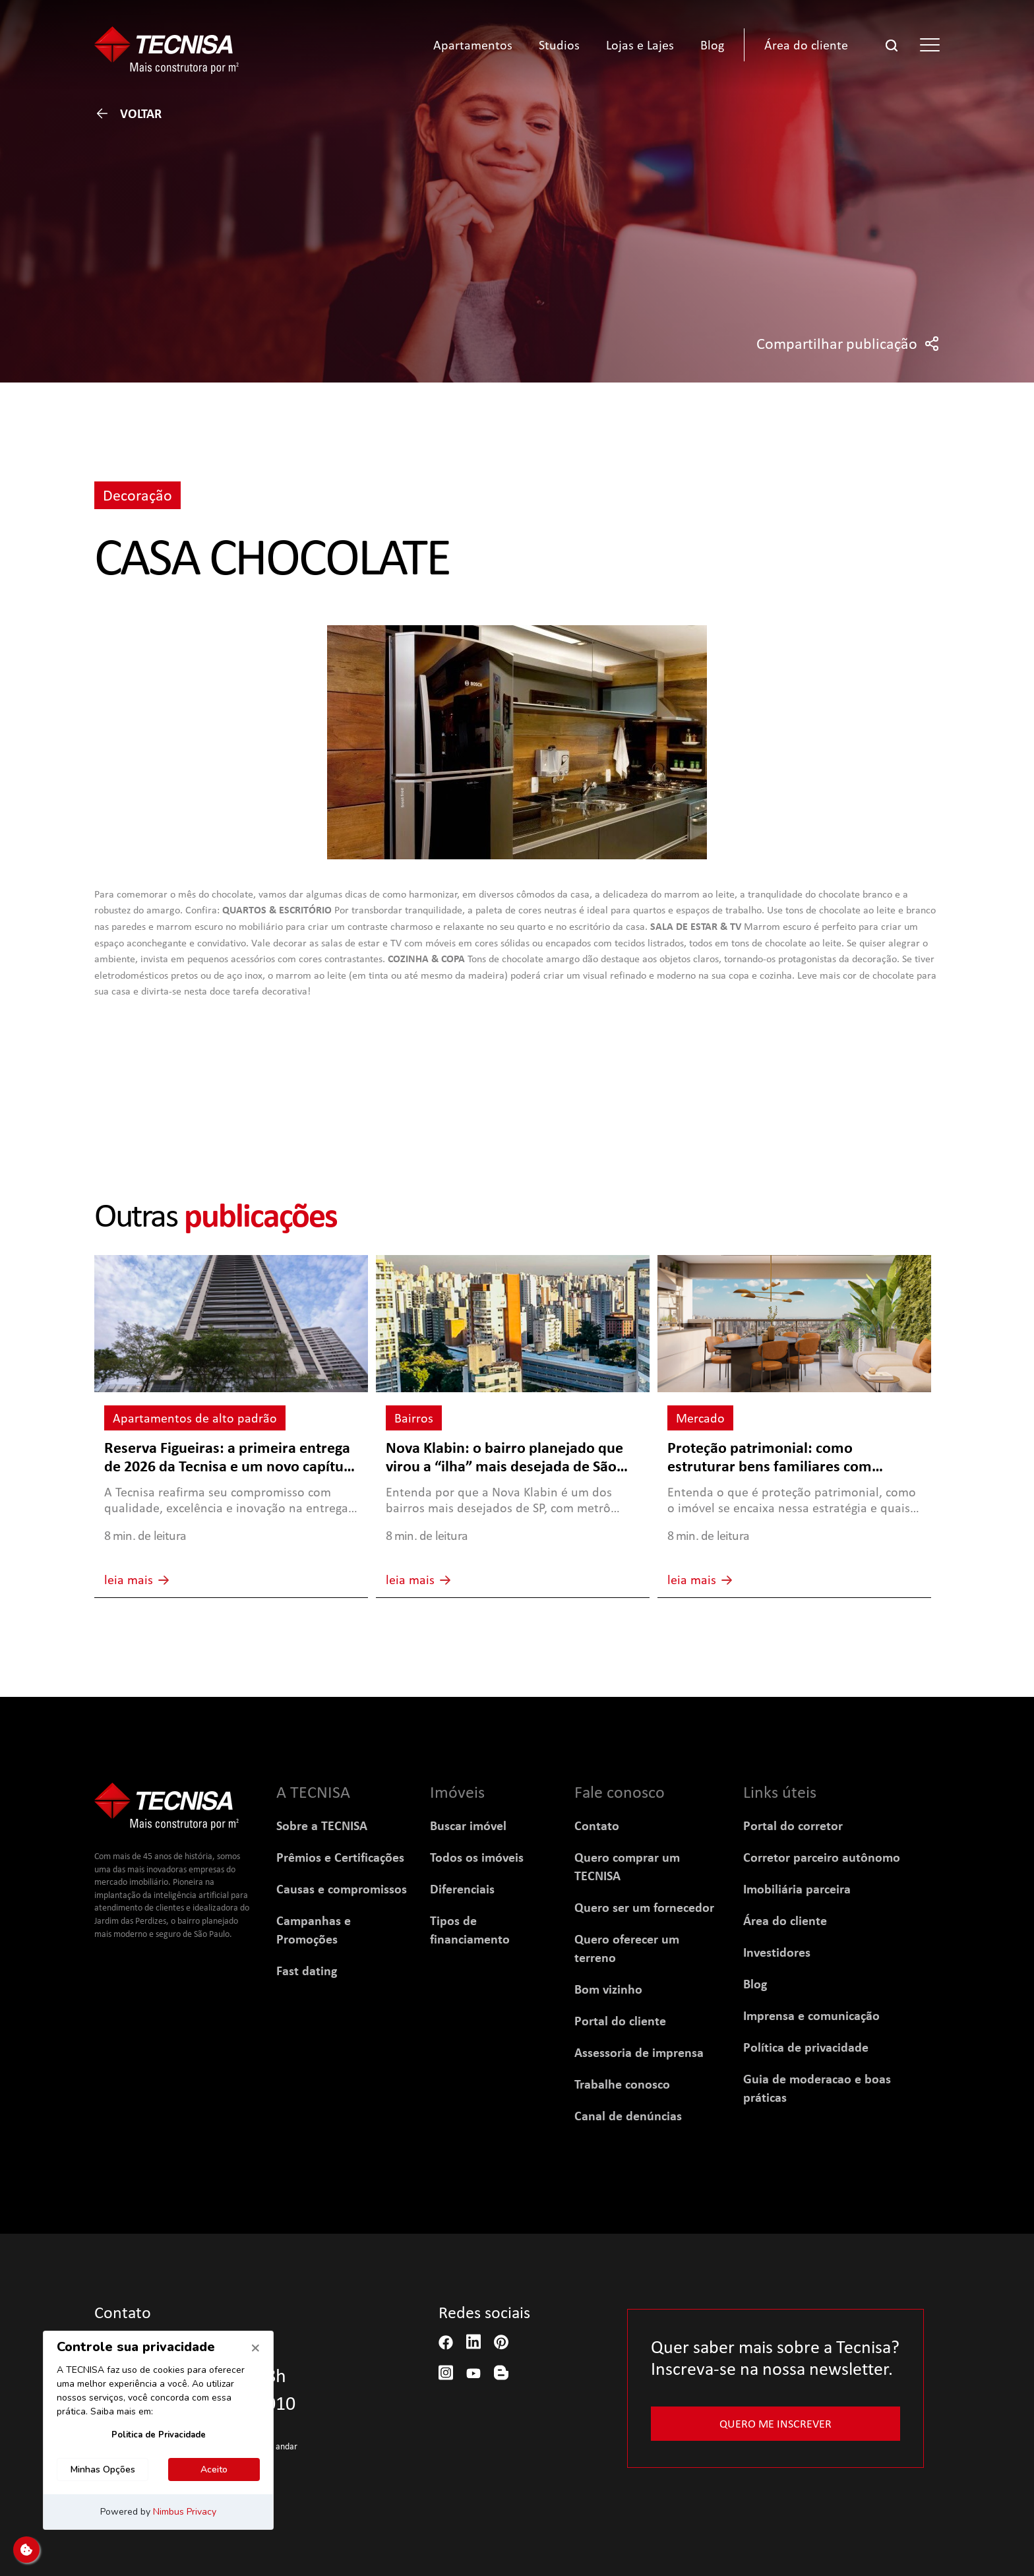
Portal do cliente (620, 2020)
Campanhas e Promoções (313, 1929)
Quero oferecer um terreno (626, 1948)
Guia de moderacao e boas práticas (817, 2087)
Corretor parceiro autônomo (821, 1857)
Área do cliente (785, 1920)
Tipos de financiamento (470, 1929)
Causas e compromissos (341, 1889)
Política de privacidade (805, 2047)
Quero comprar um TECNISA (627, 1866)
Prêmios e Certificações (340, 1857)
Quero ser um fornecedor (644, 1907)
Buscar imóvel (468, 1825)
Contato (596, 1825)
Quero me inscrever (775, 2423)
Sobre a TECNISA (321, 1825)
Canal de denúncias (628, 2115)
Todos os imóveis (477, 1857)
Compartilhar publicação (848, 344)
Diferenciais (462, 1889)
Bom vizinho (608, 1989)
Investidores (776, 1952)
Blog (755, 1984)
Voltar (128, 113)
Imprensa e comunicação (811, 2015)
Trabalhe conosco (622, 2084)
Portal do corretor (793, 1825)
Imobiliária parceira (797, 1889)
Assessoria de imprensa (639, 2052)
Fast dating (306, 1970)
